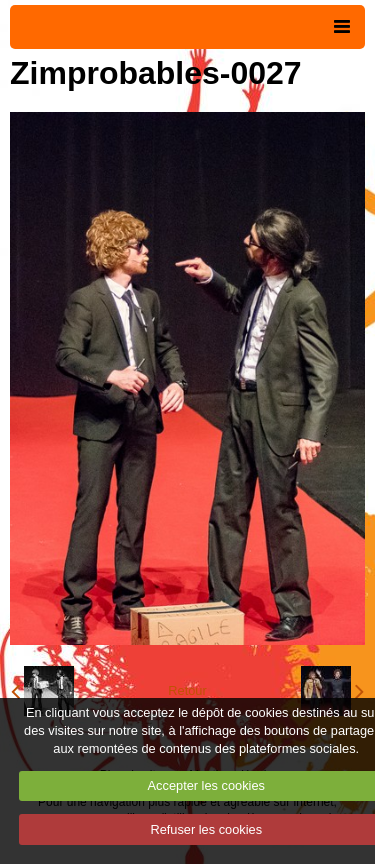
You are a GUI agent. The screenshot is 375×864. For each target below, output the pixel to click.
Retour (187, 690)
